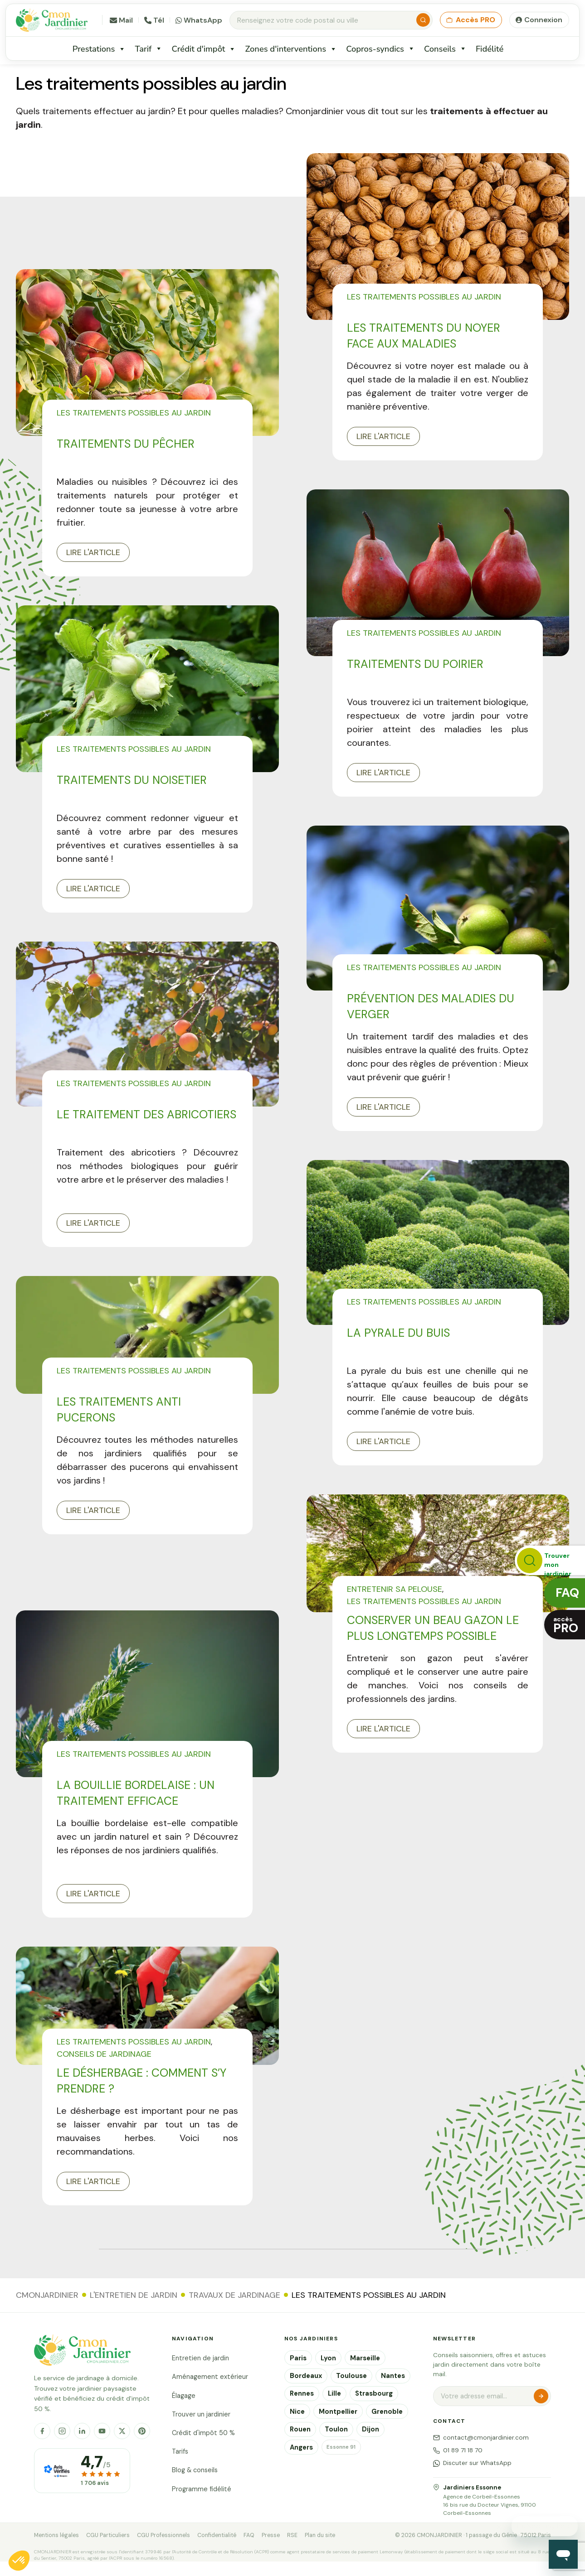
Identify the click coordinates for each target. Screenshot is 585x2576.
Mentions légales (56, 2535)
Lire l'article (93, 552)
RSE (292, 2535)
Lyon (328, 2358)
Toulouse (351, 2375)
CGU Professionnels (163, 2535)
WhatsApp (199, 20)
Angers (301, 2447)
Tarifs (180, 2451)
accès (565, 1625)
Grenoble (387, 2411)
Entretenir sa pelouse (394, 1589)
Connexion (543, 19)
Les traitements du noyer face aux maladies (423, 335)
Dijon (370, 2429)
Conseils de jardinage (104, 2054)
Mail (121, 20)
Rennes (302, 2393)
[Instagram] (62, 2431)
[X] (122, 2431)
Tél (154, 20)
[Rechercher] (423, 20)
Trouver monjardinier (557, 1563)
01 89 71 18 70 (458, 2450)
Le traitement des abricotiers (146, 1114)
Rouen (300, 2429)
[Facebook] (42, 2431)
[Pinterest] (142, 2431)
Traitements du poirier (415, 664)
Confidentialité (216, 2535)
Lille (334, 2393)
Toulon (336, 2429)
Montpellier (338, 2411)
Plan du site (320, 2535)
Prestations (99, 48)
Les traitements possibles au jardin (134, 412)
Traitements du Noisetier (132, 780)
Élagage (183, 2396)
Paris (298, 2358)
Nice (297, 2411)
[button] (19, 2560)
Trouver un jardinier (201, 2414)
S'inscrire (541, 2396)
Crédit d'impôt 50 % (203, 2433)
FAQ (249, 2535)
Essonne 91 (341, 2447)
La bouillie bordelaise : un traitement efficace (135, 1793)
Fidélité (489, 48)
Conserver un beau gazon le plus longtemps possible (433, 1628)
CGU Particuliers (108, 2535)
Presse (271, 2535)
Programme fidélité (201, 2489)
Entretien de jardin (200, 2358)
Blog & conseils (195, 2470)
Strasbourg (374, 2393)
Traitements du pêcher (126, 443)
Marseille (365, 2358)
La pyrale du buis (398, 1332)
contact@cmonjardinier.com (481, 2437)
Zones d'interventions (291, 48)
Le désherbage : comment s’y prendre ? (141, 2080)
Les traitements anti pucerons (119, 1409)
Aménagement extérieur (210, 2377)
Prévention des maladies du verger (430, 1006)
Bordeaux (306, 2375)
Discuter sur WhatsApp (472, 2463)
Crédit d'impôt (203, 48)
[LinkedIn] (82, 2431)
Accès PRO (470, 19)
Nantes (393, 2375)
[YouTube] (102, 2431)
